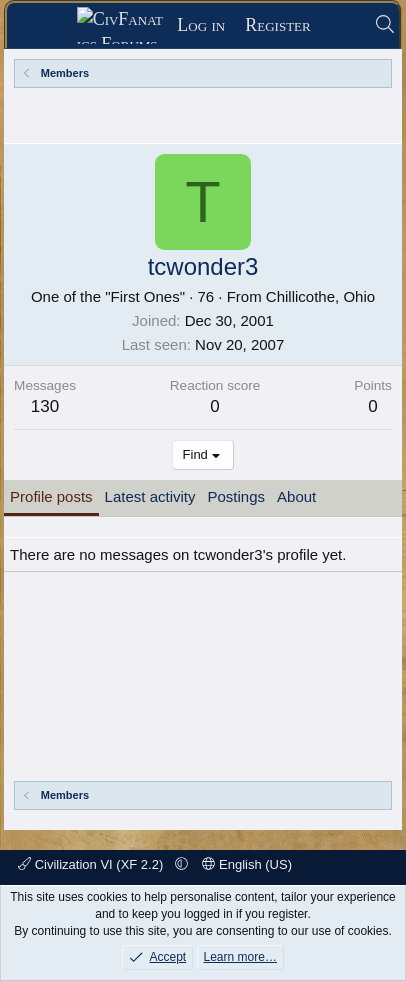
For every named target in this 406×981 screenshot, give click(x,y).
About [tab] (296, 496)
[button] (181, 864)
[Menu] (48, 26)
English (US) (247, 864)
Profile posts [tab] (51, 496)
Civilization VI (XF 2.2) (92, 864)
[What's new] (342, 25)
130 (45, 406)
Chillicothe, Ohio (320, 296)
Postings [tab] (236, 496)
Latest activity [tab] (150, 496)
